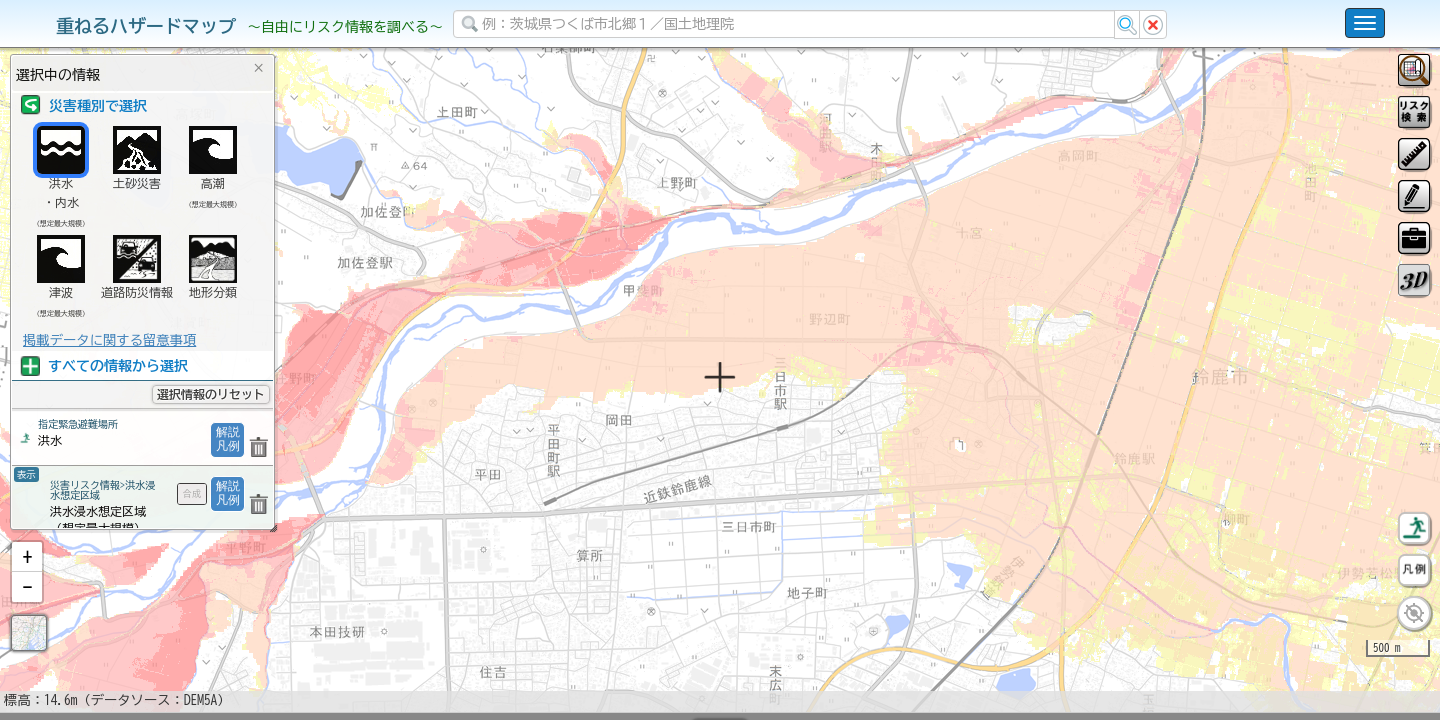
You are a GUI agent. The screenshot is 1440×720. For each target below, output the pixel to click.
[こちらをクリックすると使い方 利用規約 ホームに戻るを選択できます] (1365, 23)
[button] (27, 609)
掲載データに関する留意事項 (109, 340)
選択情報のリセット (211, 394)
